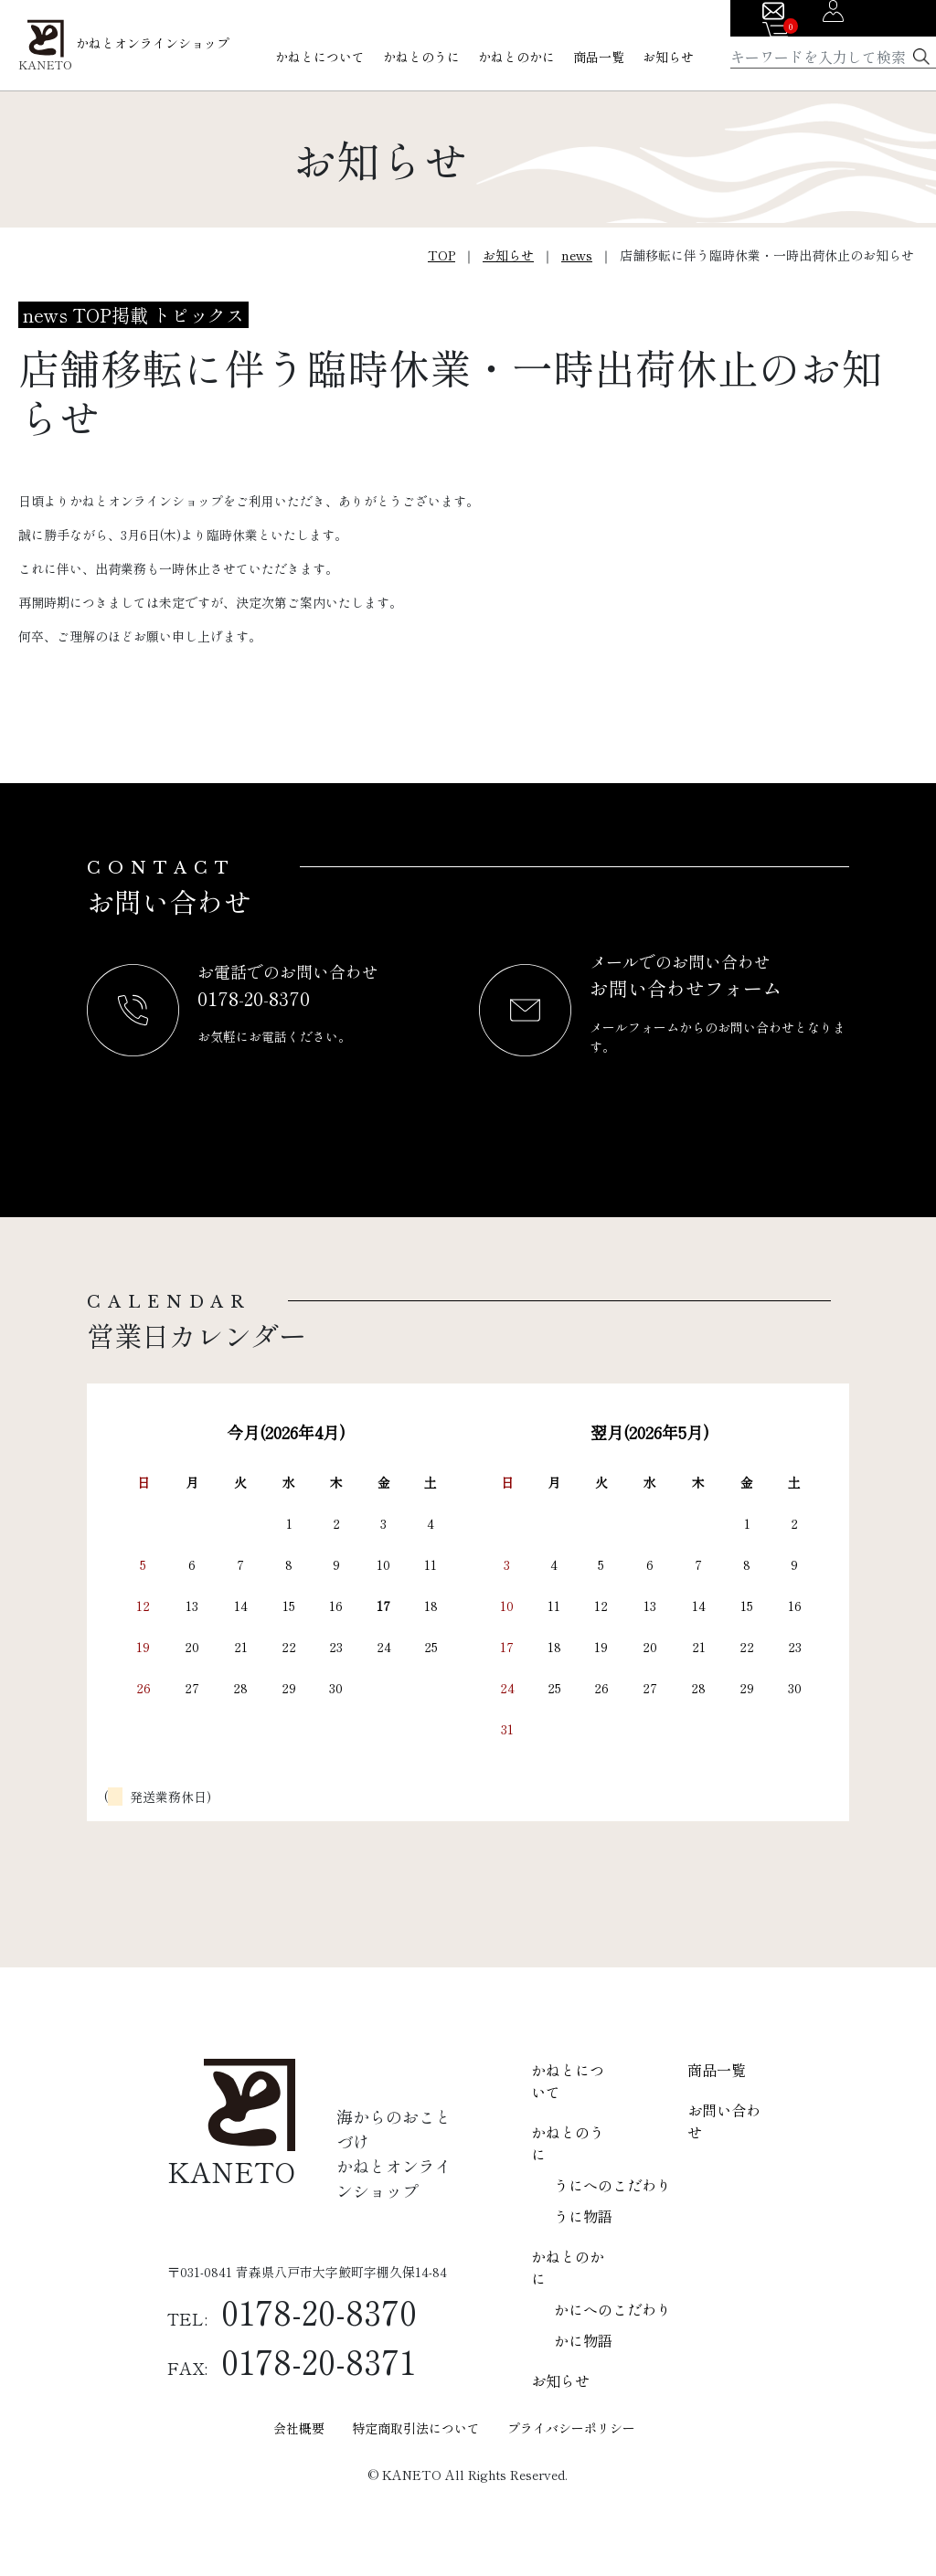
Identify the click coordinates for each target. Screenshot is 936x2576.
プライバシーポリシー (571, 2428)
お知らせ (668, 57)
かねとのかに (516, 57)
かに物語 (583, 2340)
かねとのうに (421, 57)
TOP (441, 255)
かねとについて (320, 57)
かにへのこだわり (612, 2309)
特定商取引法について (416, 2428)
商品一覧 (598, 57)
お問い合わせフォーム (686, 988)
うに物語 (583, 2216)
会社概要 (298, 2428)
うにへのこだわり (612, 2185)
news (576, 255)
